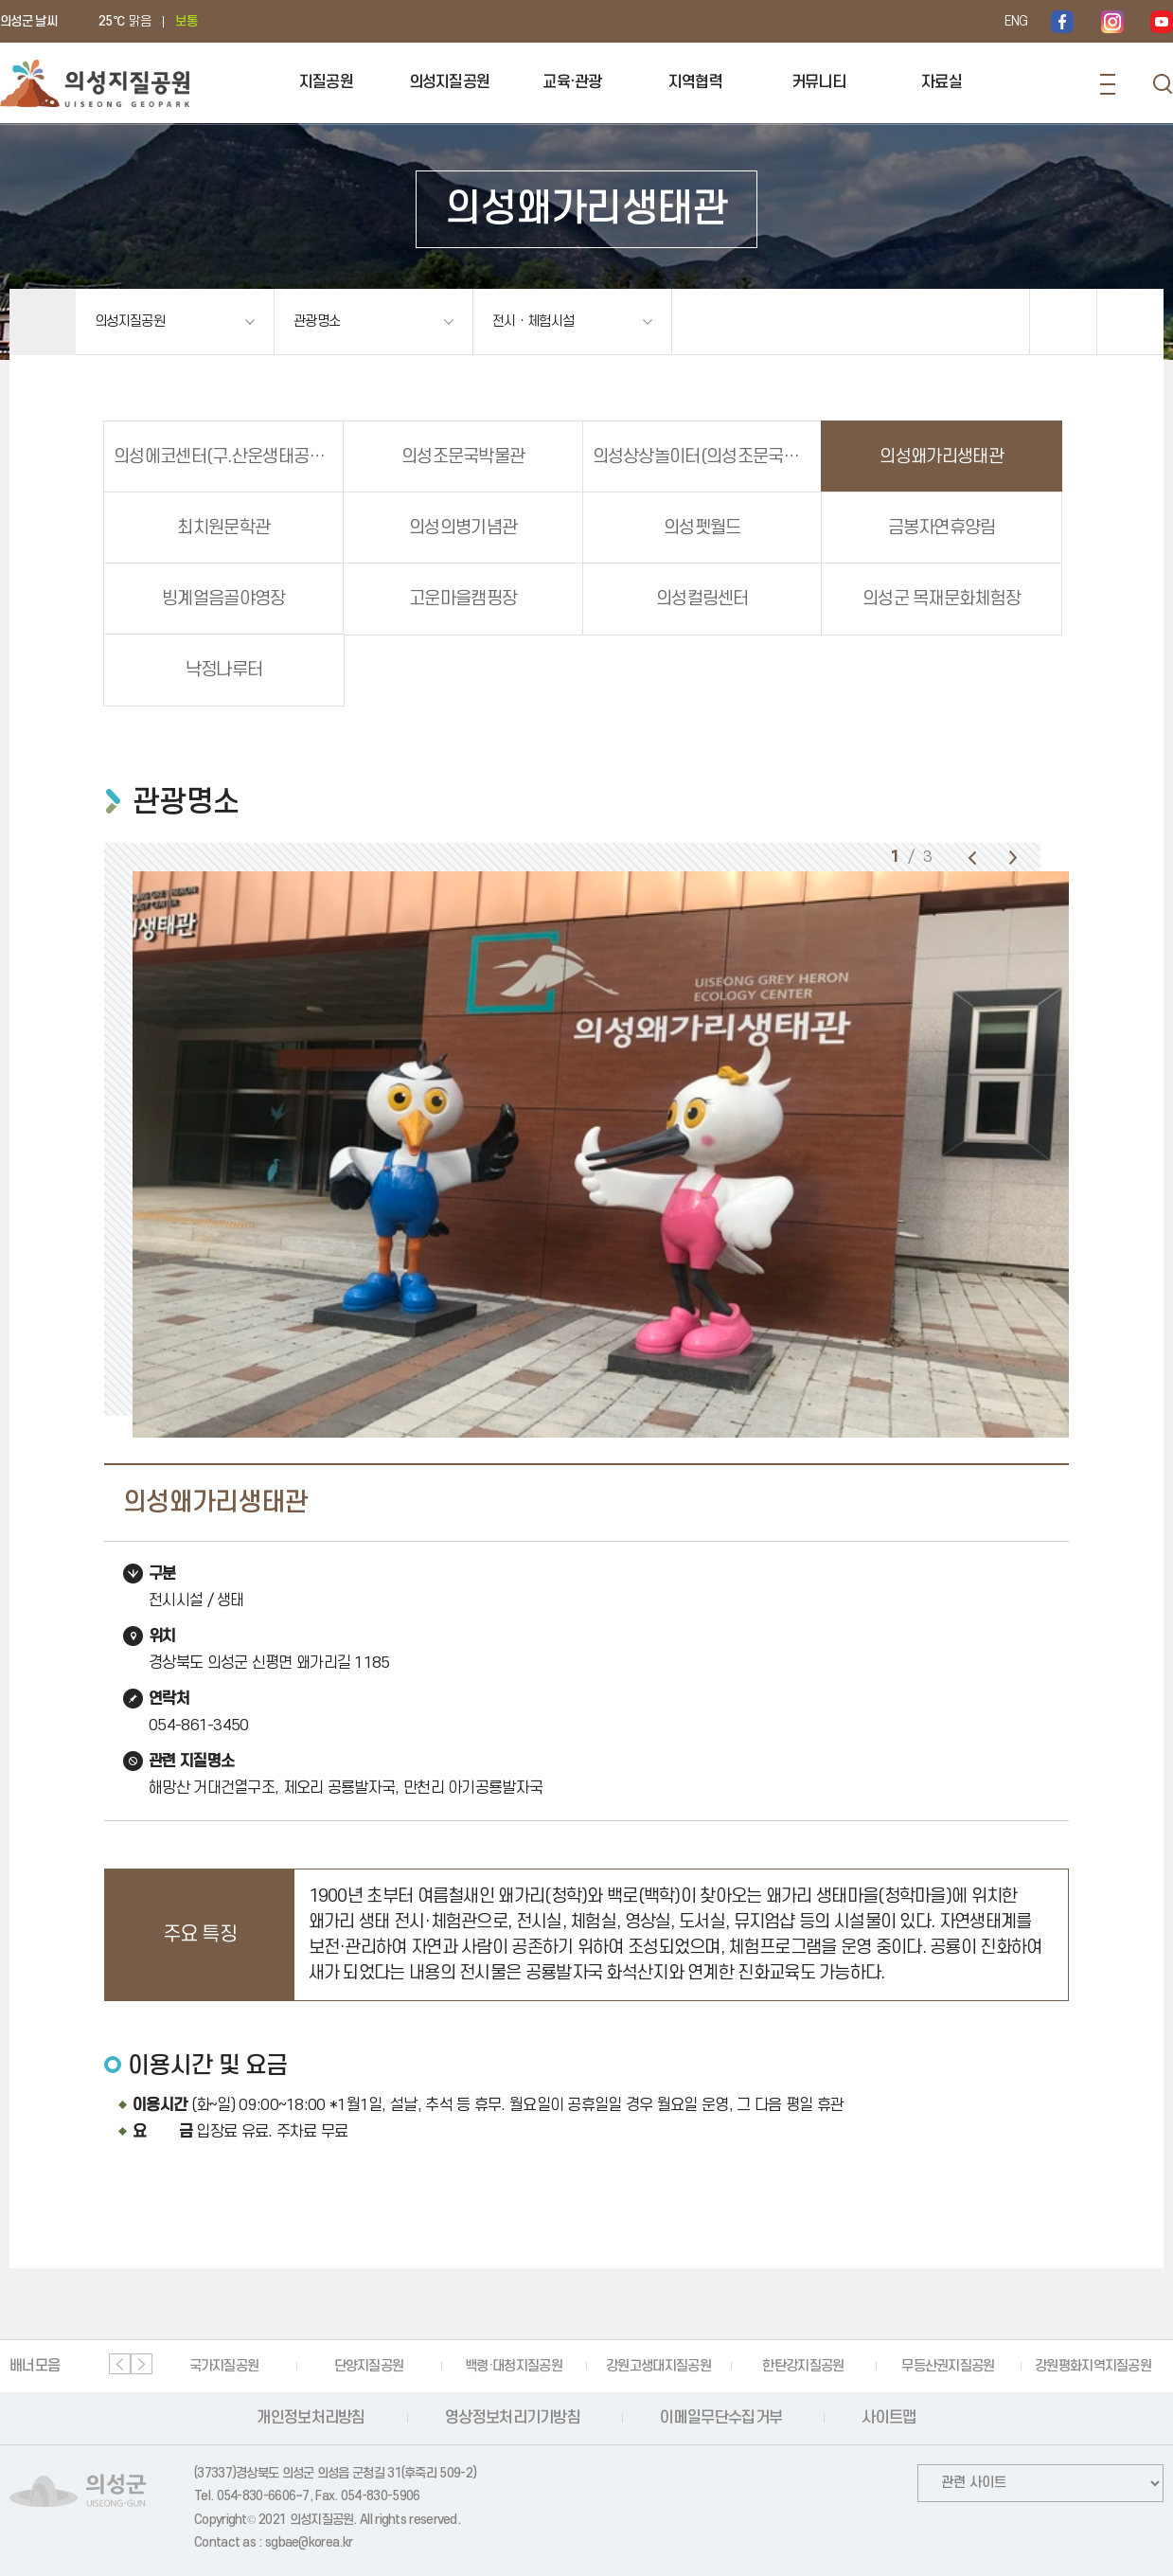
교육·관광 (572, 82)
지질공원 (326, 82)
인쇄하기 (1130, 322)
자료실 (941, 82)
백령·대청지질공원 (513, 2366)
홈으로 (42, 322)
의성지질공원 (449, 82)
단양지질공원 (369, 2366)
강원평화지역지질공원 (1093, 2366)
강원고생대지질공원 (658, 2366)
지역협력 (695, 82)
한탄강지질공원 (803, 2366)
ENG (1015, 21)
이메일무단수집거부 (721, 2417)
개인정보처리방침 (310, 2417)
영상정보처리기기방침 (512, 2417)
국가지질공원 (224, 2366)
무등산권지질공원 (947, 2366)
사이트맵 (888, 2417)
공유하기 (1063, 322)
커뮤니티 (818, 82)
